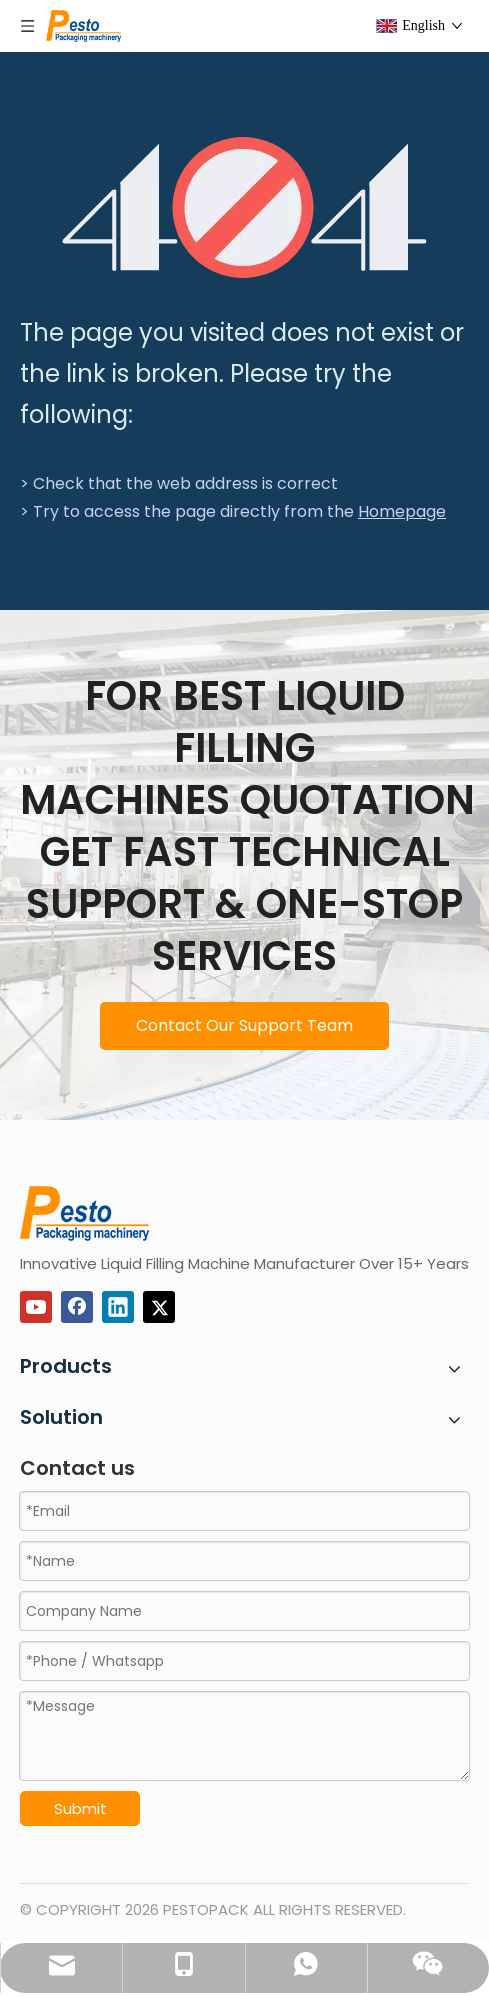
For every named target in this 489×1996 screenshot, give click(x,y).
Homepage (402, 511)
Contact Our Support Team (244, 1025)
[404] (244, 207)
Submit (80, 1808)
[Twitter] (159, 1307)
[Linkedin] (118, 1307)
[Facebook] (77, 1307)
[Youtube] (36, 1307)
